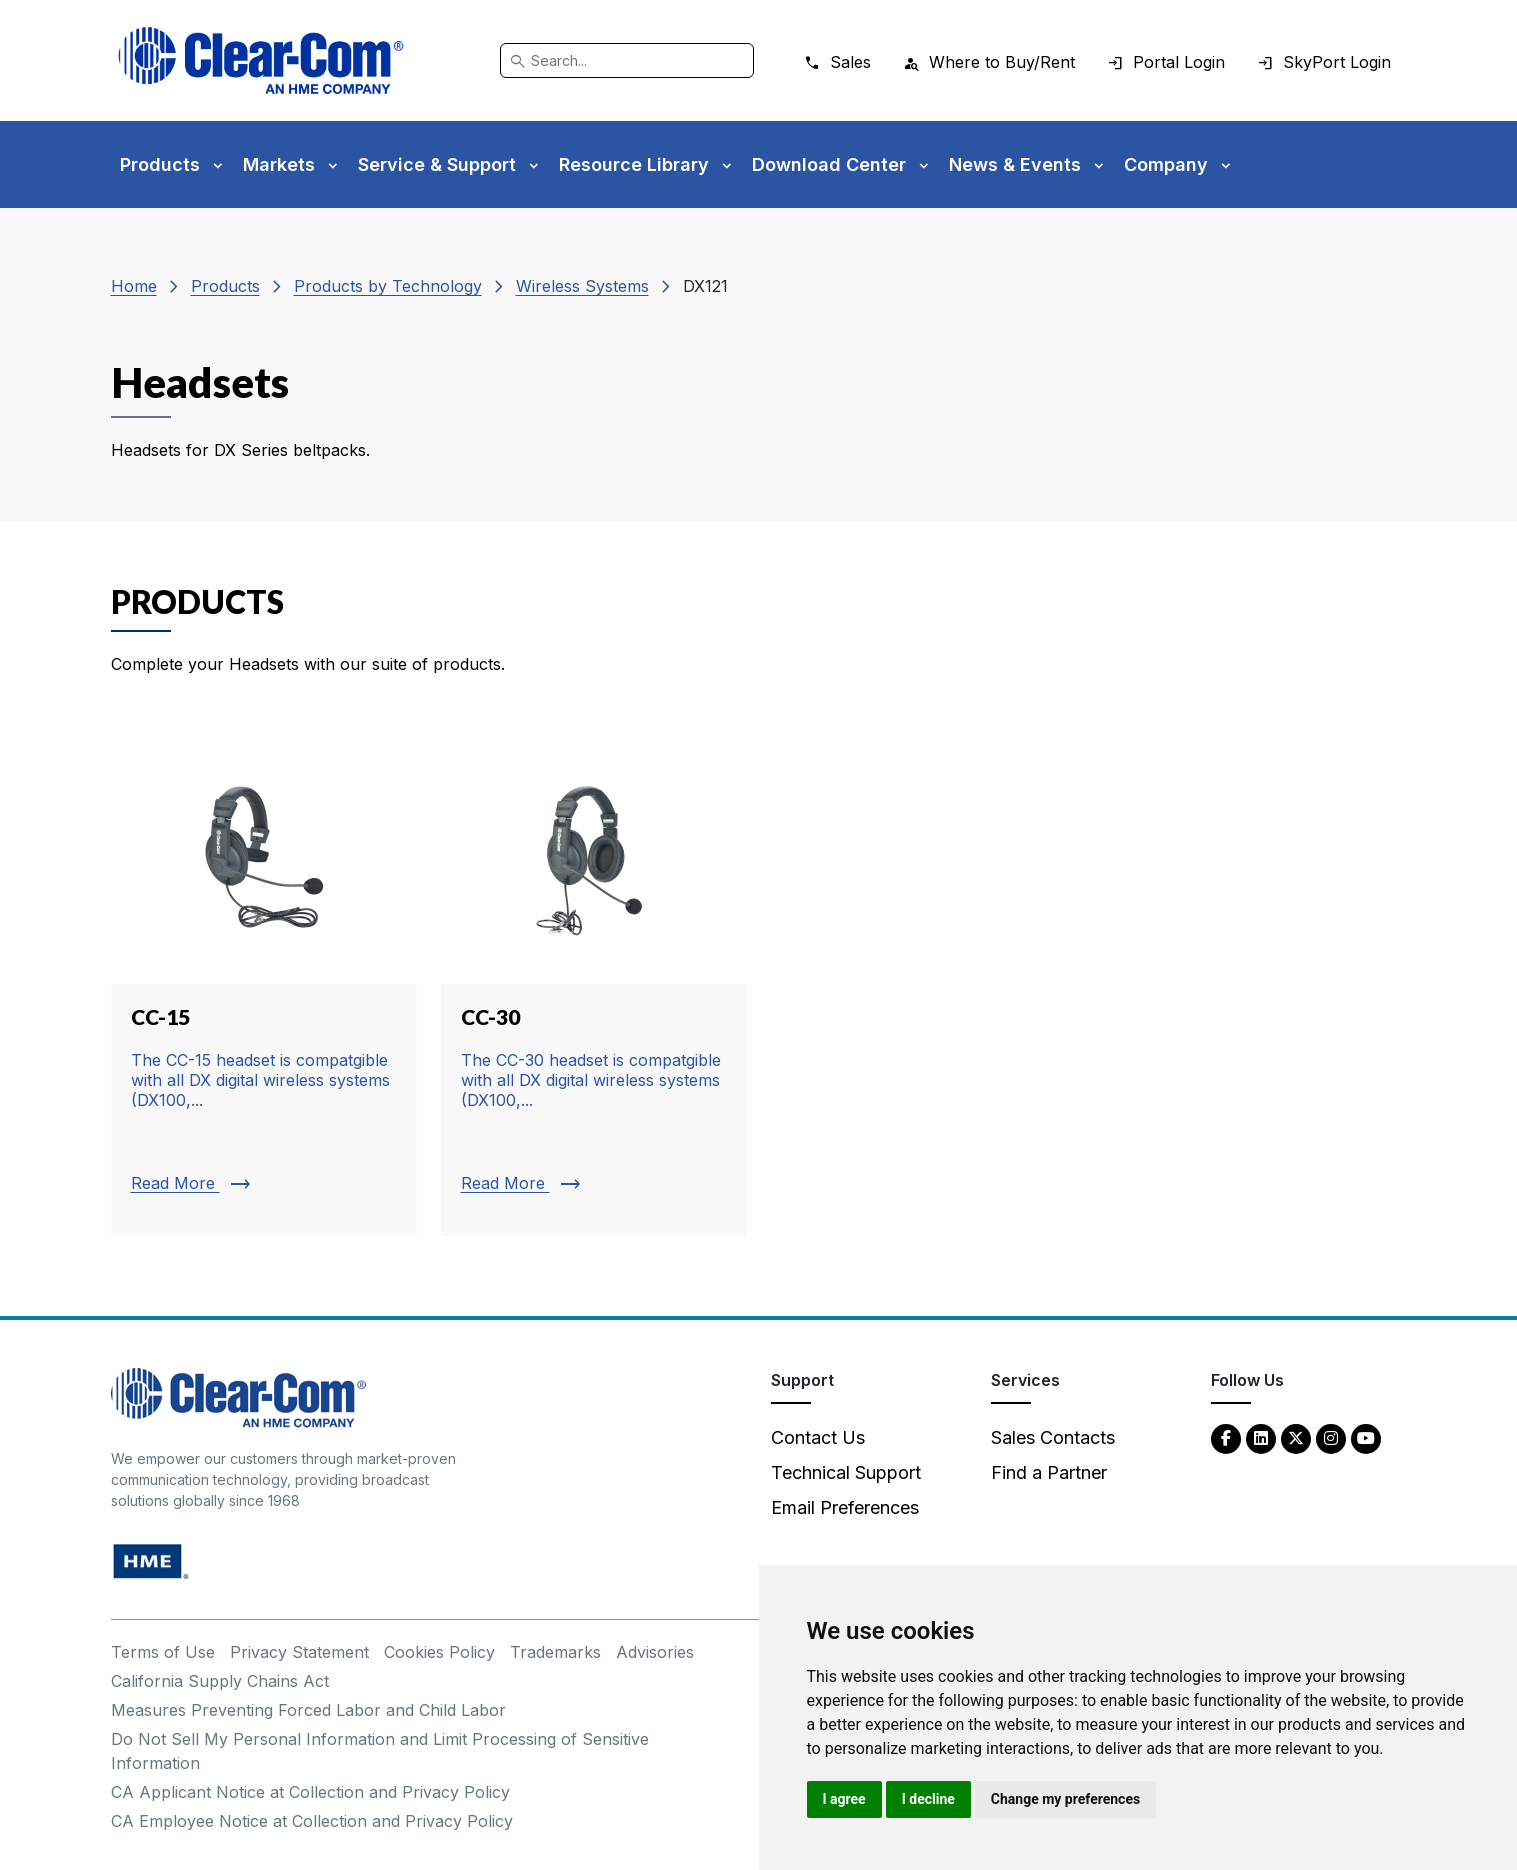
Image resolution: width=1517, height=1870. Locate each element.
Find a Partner (1049, 1472)
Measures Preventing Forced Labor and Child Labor (308, 1710)
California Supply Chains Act (220, 1681)
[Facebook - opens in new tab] (1226, 1437)
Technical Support (846, 1472)
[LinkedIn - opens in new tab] (1261, 1437)
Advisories (655, 1652)
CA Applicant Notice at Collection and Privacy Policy (310, 1792)
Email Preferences (845, 1507)
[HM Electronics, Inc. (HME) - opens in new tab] (151, 1560)
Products (225, 286)
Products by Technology (388, 286)
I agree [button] (844, 1799)
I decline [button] (928, 1799)
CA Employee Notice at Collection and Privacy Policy (312, 1821)
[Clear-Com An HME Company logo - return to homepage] (238, 1396)
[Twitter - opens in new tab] (1296, 1437)
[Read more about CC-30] (594, 986)
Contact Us (818, 1437)
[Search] (627, 60)
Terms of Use (163, 1652)
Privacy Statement (299, 1652)
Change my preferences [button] (1065, 1799)
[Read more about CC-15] (264, 986)
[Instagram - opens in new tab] (1331, 1437)
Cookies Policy (439, 1652)
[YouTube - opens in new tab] (1366, 1437)
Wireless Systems (582, 286)
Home (134, 286)
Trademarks (555, 1652)
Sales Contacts (1053, 1437)
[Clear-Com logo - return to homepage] (261, 60)
